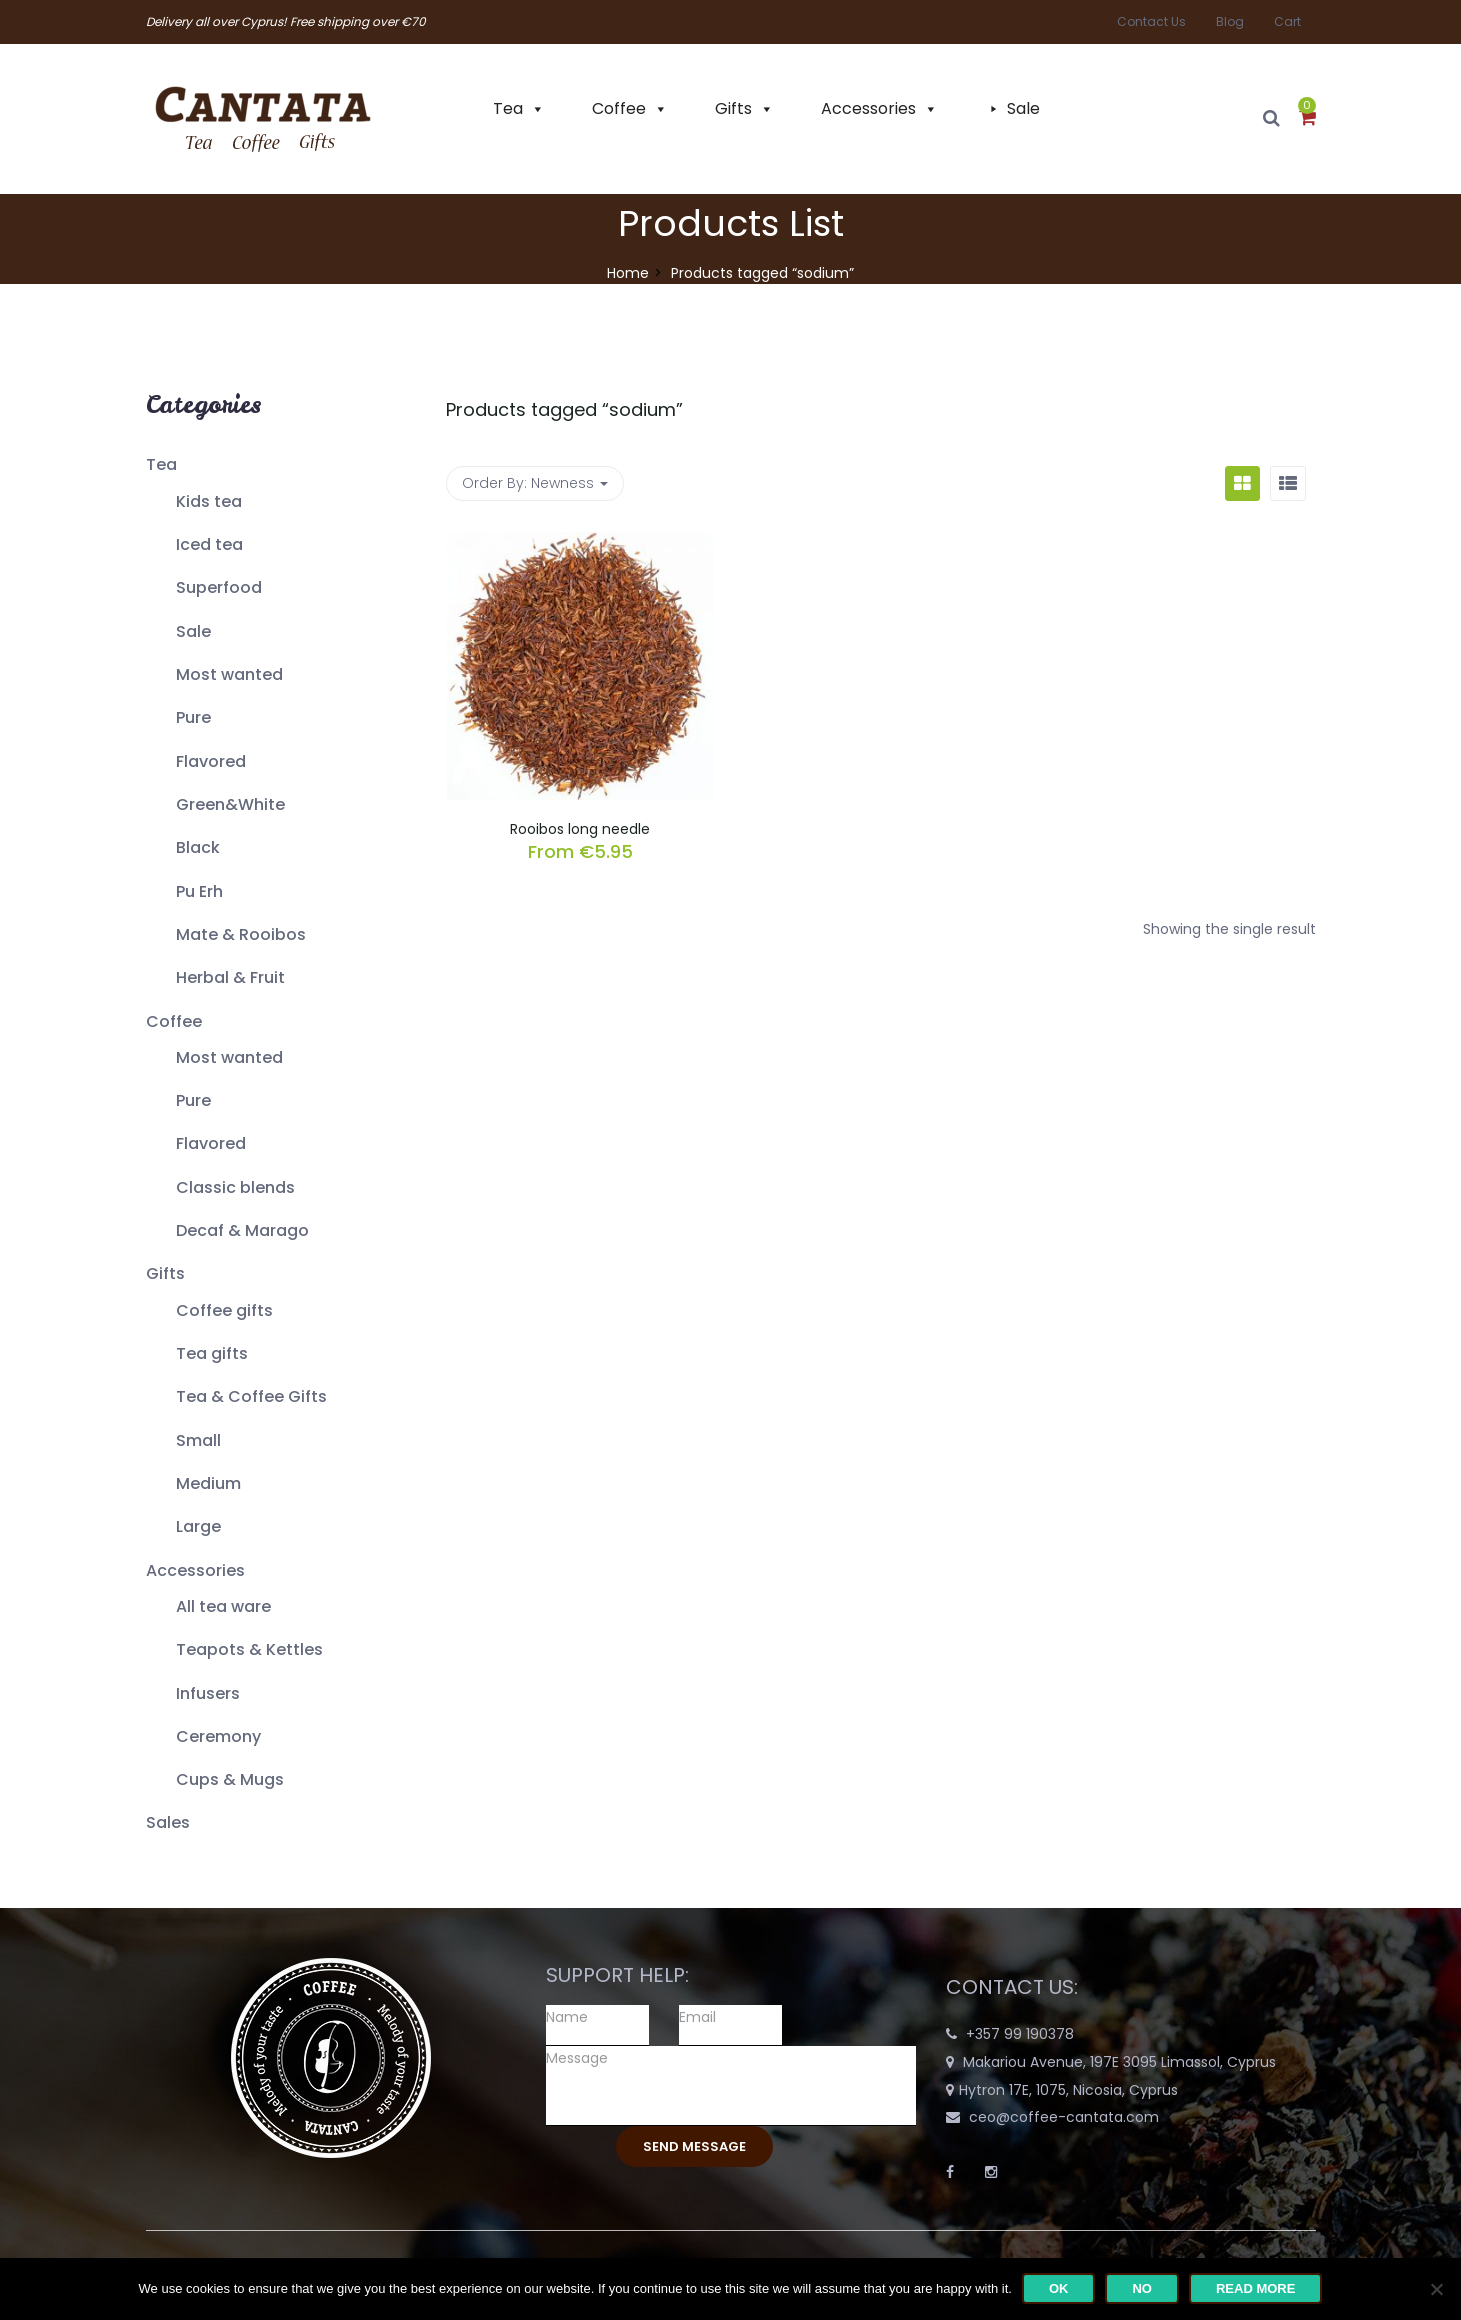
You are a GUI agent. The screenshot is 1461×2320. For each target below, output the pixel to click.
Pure (193, 717)
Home (628, 273)
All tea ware (223, 1606)
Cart (1287, 21)
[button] (1307, 119)
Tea (508, 108)
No (1142, 2288)
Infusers (208, 1693)
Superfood (219, 587)
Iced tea (209, 544)
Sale (1023, 108)
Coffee (619, 108)
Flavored (211, 761)
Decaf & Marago (242, 1230)
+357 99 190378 (1020, 2034)
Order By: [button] (535, 483)
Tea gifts (212, 1353)
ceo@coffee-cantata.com (1064, 2117)
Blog (1230, 21)
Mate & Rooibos (241, 934)
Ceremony (218, 1736)
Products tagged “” (564, 409)
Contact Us (1151, 21)
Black (198, 847)
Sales (168, 1822)
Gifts (733, 108)
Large (198, 1526)
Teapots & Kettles (249, 1649)
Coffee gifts (224, 1310)
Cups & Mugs (230, 1779)
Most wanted (229, 674)
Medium (208, 1483)
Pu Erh (199, 891)
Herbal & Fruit (230, 977)
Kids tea (209, 501)
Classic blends (235, 1187)
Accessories (868, 108)
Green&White (230, 804)
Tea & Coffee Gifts (251, 1396)
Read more (1255, 2288)
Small (198, 1440)
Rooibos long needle (580, 829)
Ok (1059, 2288)
